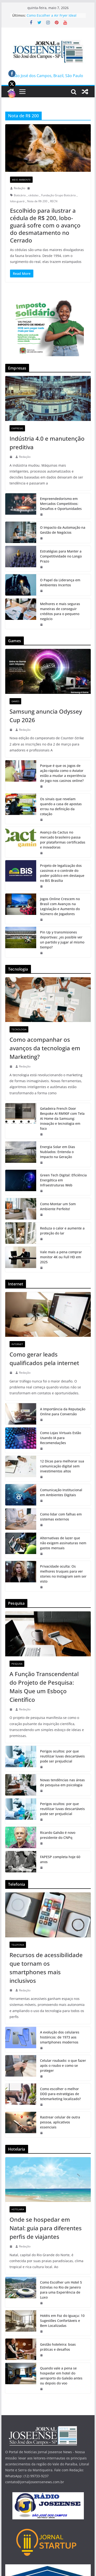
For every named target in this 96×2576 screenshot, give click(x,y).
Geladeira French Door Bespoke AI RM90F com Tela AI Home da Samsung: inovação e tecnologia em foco (62, 1118)
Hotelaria (17, 2209)
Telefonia (17, 1944)
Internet (17, 1344)
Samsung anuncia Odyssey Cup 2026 (46, 715)
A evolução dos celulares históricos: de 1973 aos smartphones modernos (59, 2037)
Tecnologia (18, 1029)
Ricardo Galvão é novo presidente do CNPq (57, 1835)
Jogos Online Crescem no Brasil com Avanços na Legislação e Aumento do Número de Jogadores (60, 906)
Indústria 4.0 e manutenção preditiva (47, 442)
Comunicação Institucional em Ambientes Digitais (61, 1492)
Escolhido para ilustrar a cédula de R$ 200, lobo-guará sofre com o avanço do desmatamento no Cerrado (45, 225)
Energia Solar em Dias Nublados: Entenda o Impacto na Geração (57, 1152)
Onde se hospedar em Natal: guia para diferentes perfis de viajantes (46, 2228)
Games (15, 701)
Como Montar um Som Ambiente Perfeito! (58, 1206)
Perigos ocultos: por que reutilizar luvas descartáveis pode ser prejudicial (62, 1756)
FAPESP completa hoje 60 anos (60, 1859)
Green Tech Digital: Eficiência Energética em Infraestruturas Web (63, 1180)
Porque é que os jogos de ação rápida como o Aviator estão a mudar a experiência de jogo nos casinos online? (63, 773)
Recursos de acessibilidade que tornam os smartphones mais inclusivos (46, 1967)
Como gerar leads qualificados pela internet (44, 1358)
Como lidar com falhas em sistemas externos (61, 1516)
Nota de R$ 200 (37, 201)
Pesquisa (16, 1663)
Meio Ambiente (21, 179)
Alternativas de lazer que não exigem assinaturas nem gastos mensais (63, 1543)
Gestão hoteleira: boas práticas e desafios (58, 2347)
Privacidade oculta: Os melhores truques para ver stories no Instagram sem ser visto (63, 1574)
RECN (53, 201)
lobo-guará (17, 201)
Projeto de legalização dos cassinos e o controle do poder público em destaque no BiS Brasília (62, 873)
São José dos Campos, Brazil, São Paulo (48, 75)
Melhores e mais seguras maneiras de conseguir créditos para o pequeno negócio (60, 611)
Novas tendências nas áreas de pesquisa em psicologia (62, 1782)
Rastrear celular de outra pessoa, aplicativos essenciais (60, 2122)
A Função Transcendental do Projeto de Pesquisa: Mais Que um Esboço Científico (44, 1686)
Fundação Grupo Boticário (58, 195)
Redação (19, 188)
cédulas (33, 195)
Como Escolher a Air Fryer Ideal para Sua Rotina (51, 17)
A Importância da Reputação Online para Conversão (62, 1411)
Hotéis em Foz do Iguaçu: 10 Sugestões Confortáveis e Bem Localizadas (62, 2320)
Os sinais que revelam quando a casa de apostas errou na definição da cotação (61, 806)
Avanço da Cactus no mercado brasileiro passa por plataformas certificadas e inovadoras (62, 839)
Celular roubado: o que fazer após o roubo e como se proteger (63, 2065)
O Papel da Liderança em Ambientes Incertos (60, 582)
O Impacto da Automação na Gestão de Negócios (62, 530)
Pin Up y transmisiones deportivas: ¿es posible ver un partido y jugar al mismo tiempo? (62, 939)
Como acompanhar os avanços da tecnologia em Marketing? (45, 1048)
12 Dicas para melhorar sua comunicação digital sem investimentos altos (62, 1466)
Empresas (17, 428)
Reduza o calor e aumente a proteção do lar (62, 1230)
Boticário (20, 195)
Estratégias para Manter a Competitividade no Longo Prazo (61, 556)
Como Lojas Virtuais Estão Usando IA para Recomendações (60, 1438)
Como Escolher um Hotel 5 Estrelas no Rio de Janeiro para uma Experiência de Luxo (61, 2290)
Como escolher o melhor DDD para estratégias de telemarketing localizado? (60, 2094)
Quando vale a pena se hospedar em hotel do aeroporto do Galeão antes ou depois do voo (61, 2375)
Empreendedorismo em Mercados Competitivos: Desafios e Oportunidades (61, 503)
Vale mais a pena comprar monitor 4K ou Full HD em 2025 (61, 1257)
